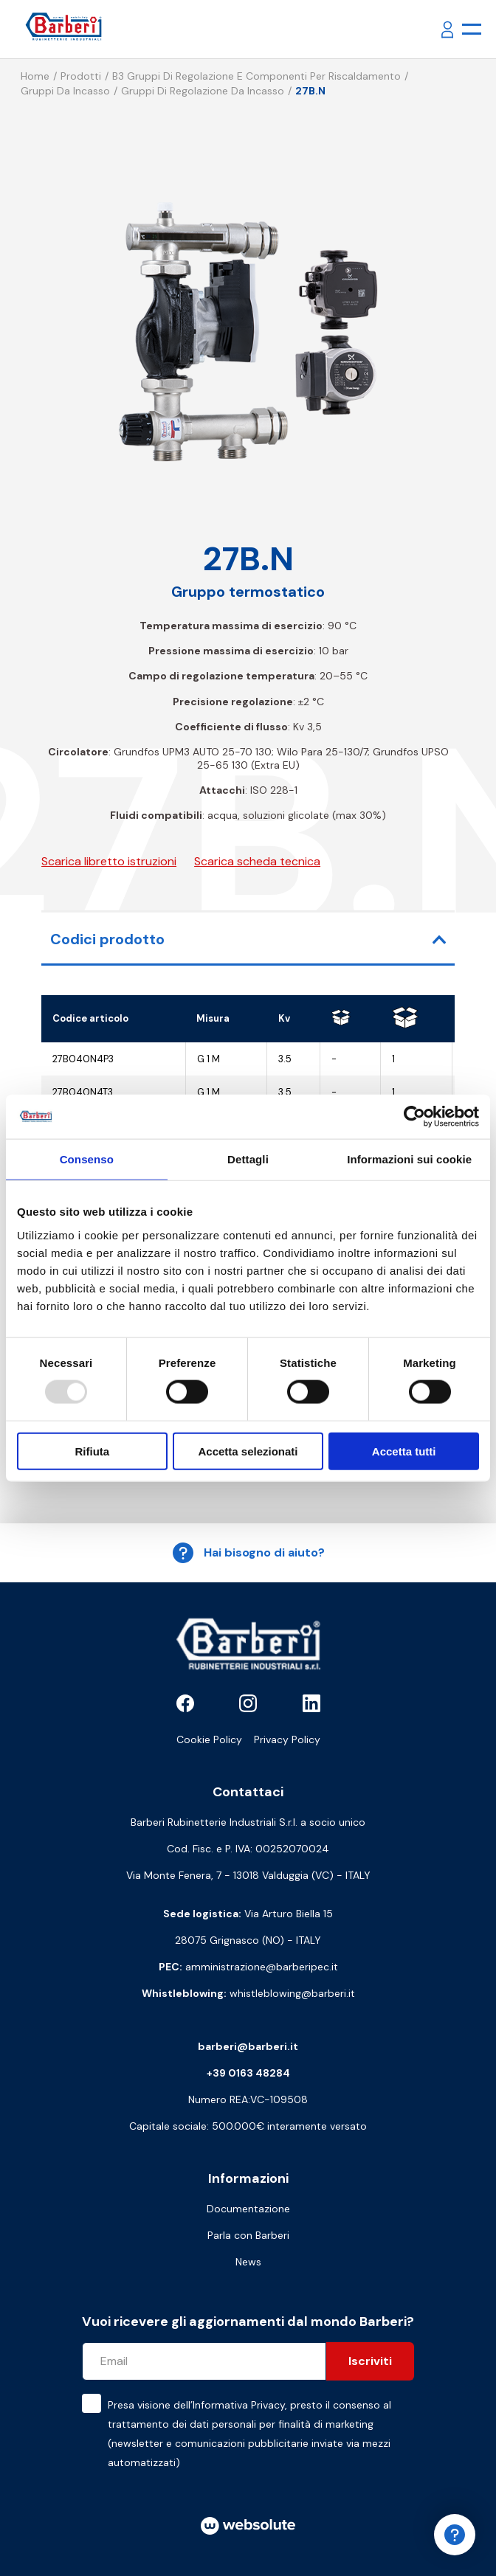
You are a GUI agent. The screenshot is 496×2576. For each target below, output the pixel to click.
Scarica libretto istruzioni (108, 861)
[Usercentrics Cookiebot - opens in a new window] (414, 1117)
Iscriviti (370, 2361)
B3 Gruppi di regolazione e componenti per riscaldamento (256, 76)
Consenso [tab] (87, 1159)
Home (35, 76)
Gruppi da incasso (65, 90)
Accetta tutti (404, 1450)
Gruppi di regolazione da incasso (202, 90)
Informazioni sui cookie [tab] (409, 1159)
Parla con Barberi (248, 2235)
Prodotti (81, 76)
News (248, 2261)
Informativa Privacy (239, 2404)
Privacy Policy (287, 1739)
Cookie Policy (209, 1739)
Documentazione (248, 2208)
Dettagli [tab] (248, 1159)
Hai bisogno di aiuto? (248, 1553)
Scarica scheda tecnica (257, 861)
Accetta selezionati (247, 1450)
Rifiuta (92, 1450)
